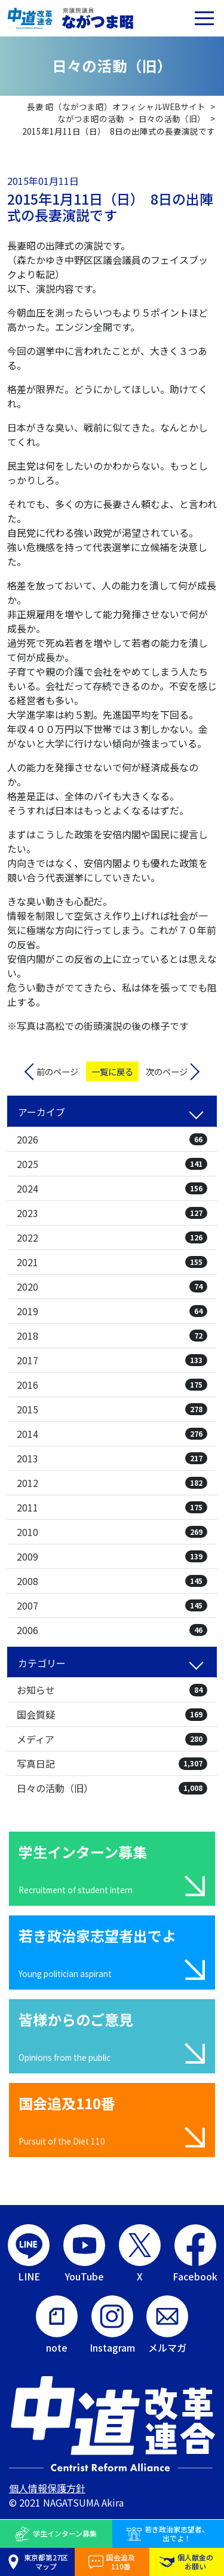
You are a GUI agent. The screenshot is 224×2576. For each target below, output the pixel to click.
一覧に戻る (112, 1071)
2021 (112, 1262)
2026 (112, 1139)
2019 (112, 1311)
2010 (112, 1532)
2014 (112, 1434)
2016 (112, 1384)
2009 (112, 1556)
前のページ (57, 1071)
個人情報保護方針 (47, 2488)
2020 (112, 1286)
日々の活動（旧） (112, 1788)
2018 (112, 1335)
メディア (112, 1739)
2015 (112, 1409)
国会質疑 (112, 1714)
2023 (112, 1213)
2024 (112, 1188)
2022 (112, 1237)
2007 (112, 1605)
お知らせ (112, 1690)
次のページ (167, 1071)
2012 (112, 1483)
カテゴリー (42, 1663)
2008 (112, 1581)
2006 (112, 1630)
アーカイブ (41, 1112)
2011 (112, 1507)
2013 (112, 1458)
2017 (112, 1360)
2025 (112, 1164)
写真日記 (112, 1763)
